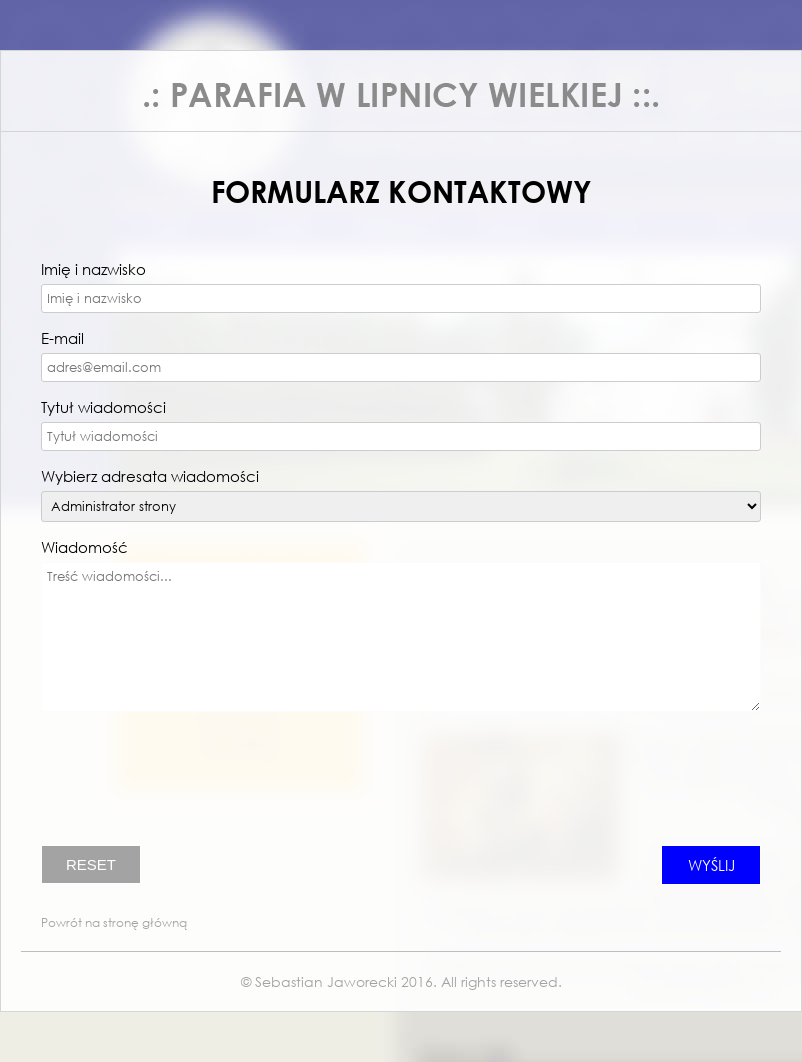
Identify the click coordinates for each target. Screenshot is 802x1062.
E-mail (62, 338)
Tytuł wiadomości (103, 407)
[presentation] (193, 786)
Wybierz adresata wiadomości (150, 476)
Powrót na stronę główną (114, 922)
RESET (91, 864)
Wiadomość (84, 547)
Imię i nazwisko (93, 269)
